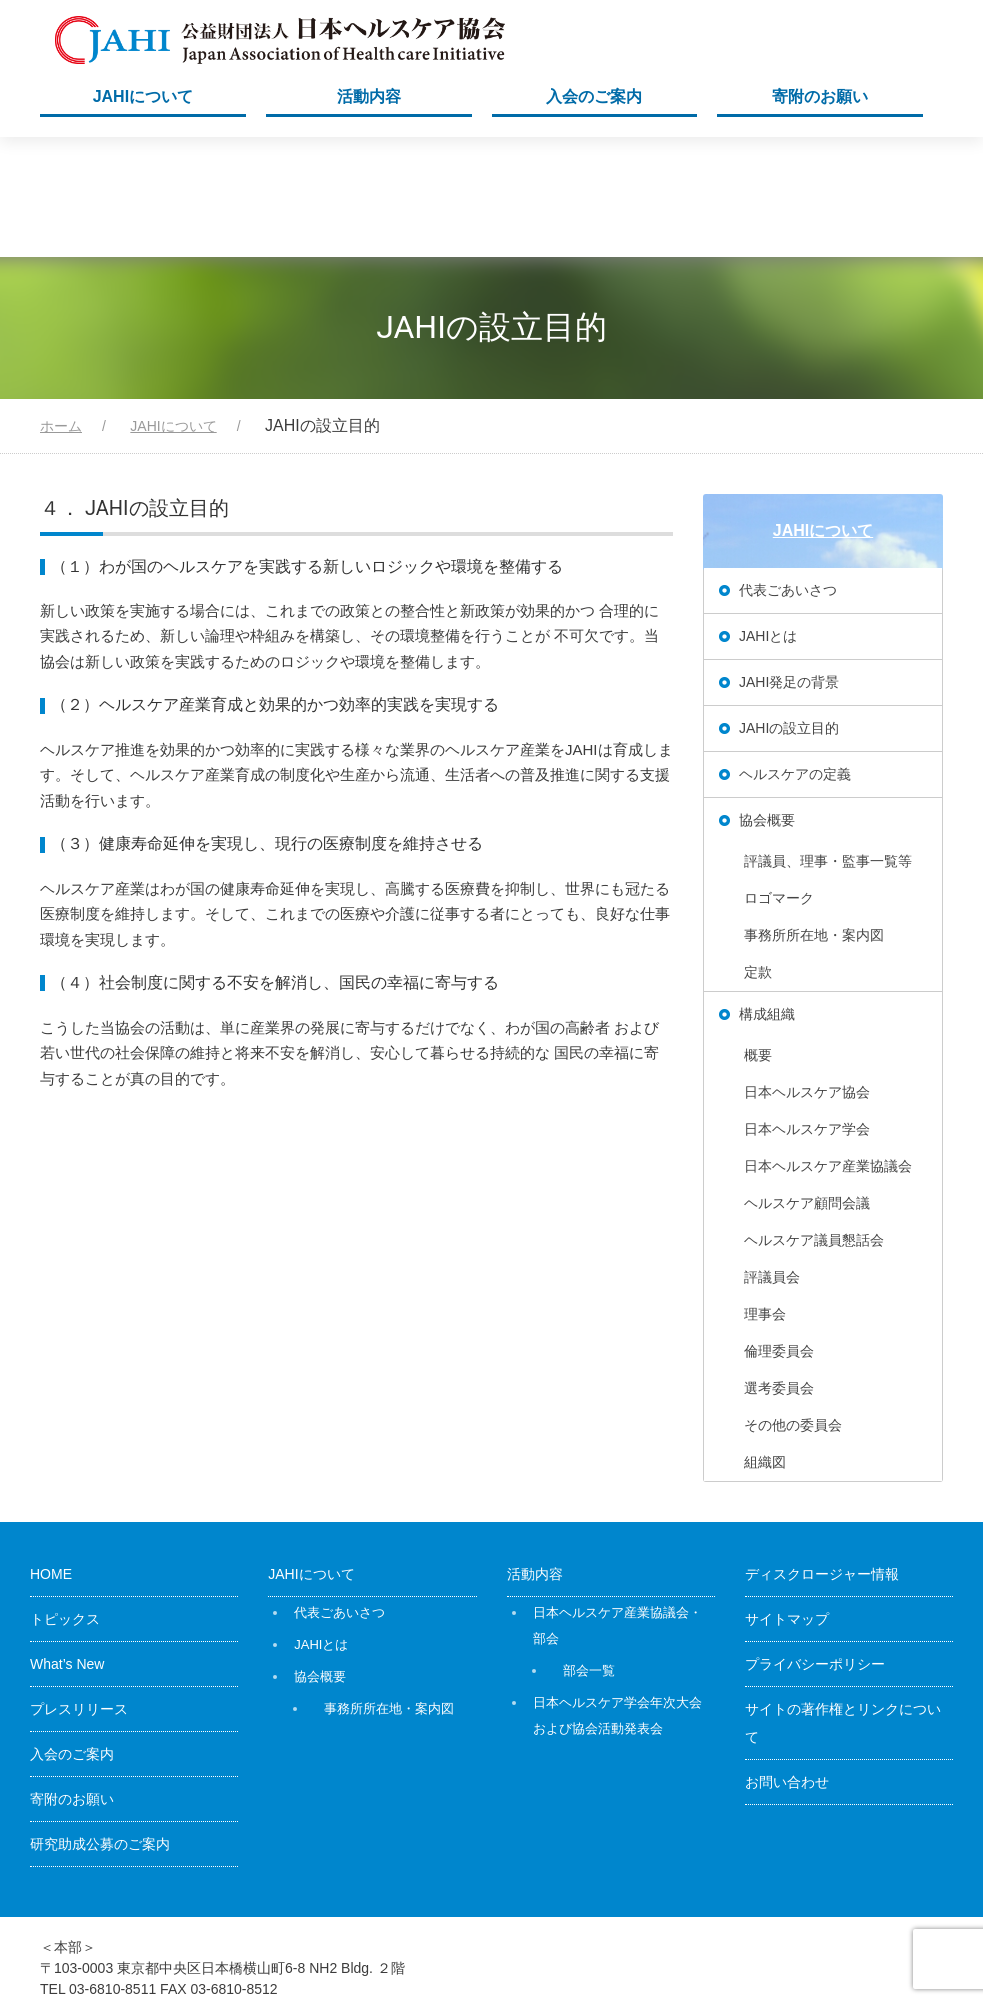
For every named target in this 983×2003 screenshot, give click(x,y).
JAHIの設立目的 (789, 608)
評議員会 (772, 1157)
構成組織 (767, 894)
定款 (758, 852)
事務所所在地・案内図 (814, 815)
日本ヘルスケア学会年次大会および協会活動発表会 (617, 1595)
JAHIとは (768, 516)
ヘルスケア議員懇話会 (814, 1120)
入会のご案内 (594, 96)
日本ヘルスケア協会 (807, 972)
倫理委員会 (779, 1231)
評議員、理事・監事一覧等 (828, 741)
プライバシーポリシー (815, 1544)
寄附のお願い (820, 96)
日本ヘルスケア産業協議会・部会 (617, 1505)
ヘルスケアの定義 (795, 654)
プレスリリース (79, 1589)
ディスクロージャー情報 (822, 1454)
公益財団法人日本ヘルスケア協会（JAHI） (750, 1941)
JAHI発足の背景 (789, 562)
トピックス (65, 1499)
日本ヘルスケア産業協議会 (828, 1046)
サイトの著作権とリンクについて (843, 1603)
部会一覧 (589, 1550)
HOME (51, 1454)
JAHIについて (143, 96)
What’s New (67, 1544)
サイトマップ (787, 1499)
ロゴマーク (779, 778)
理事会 (765, 1194)
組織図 (765, 1342)
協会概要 (767, 700)
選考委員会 (779, 1268)
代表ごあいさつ (788, 470)
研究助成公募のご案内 (100, 1724)
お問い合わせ (787, 1662)
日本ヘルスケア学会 (807, 1009)
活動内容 (369, 96)
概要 (758, 935)
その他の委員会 (793, 1305)
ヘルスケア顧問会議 (807, 1083)
